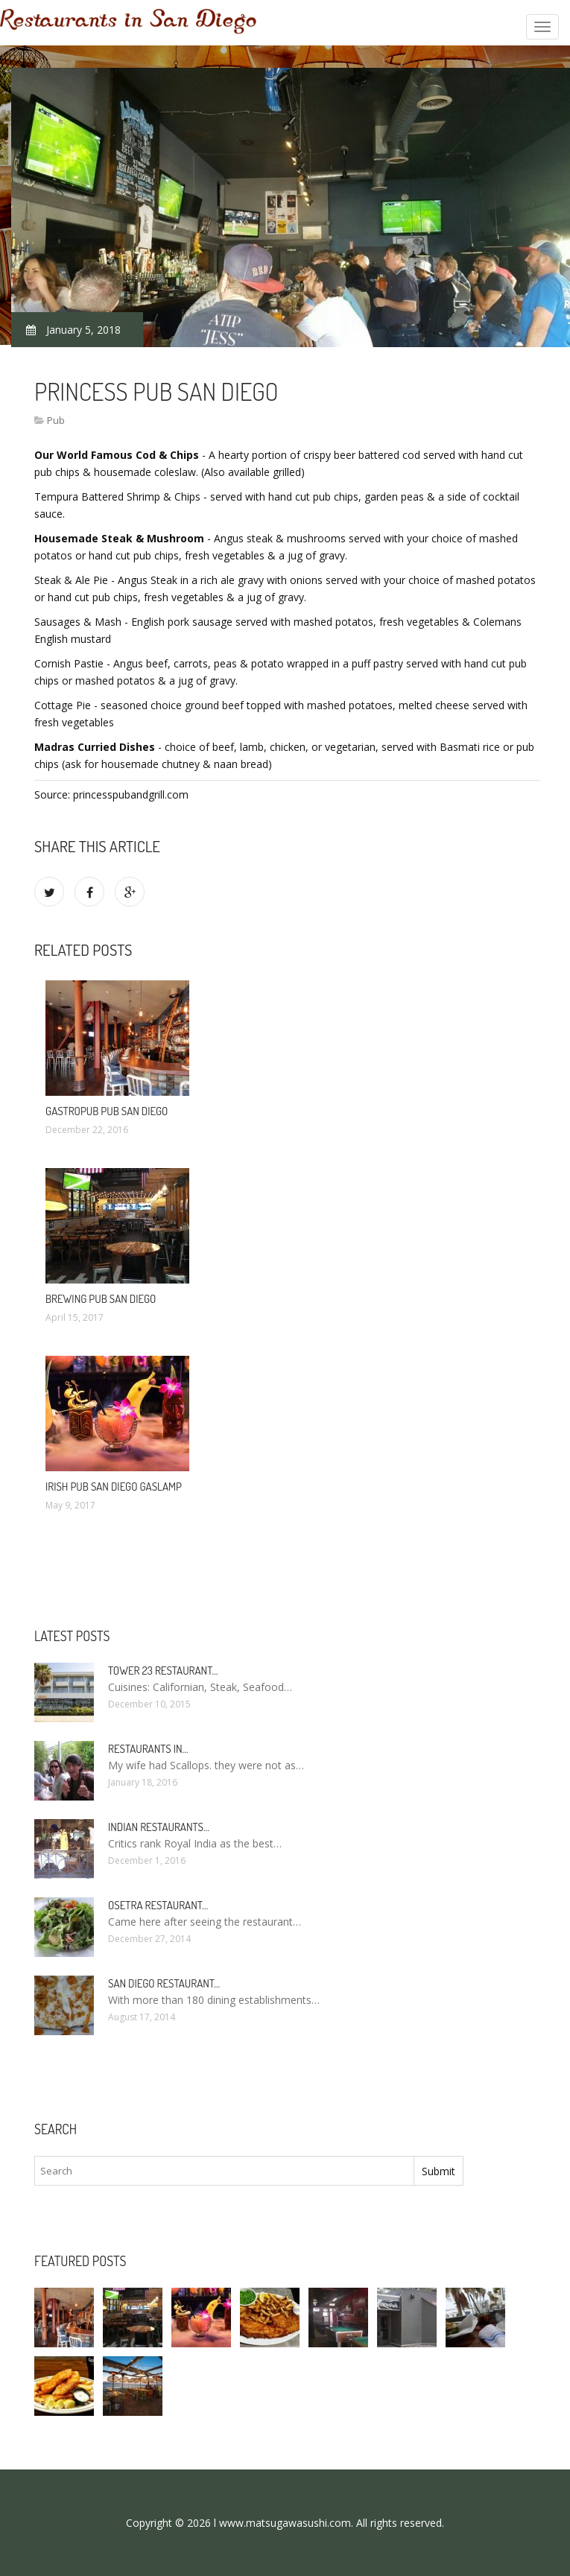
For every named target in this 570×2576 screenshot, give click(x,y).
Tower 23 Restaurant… (163, 1670)
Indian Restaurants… (158, 1827)
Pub (56, 420)
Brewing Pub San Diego (100, 1299)
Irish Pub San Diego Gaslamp (113, 1486)
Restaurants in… (148, 1749)
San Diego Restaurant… (164, 1983)
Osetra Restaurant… (158, 1905)
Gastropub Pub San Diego (106, 1111)
